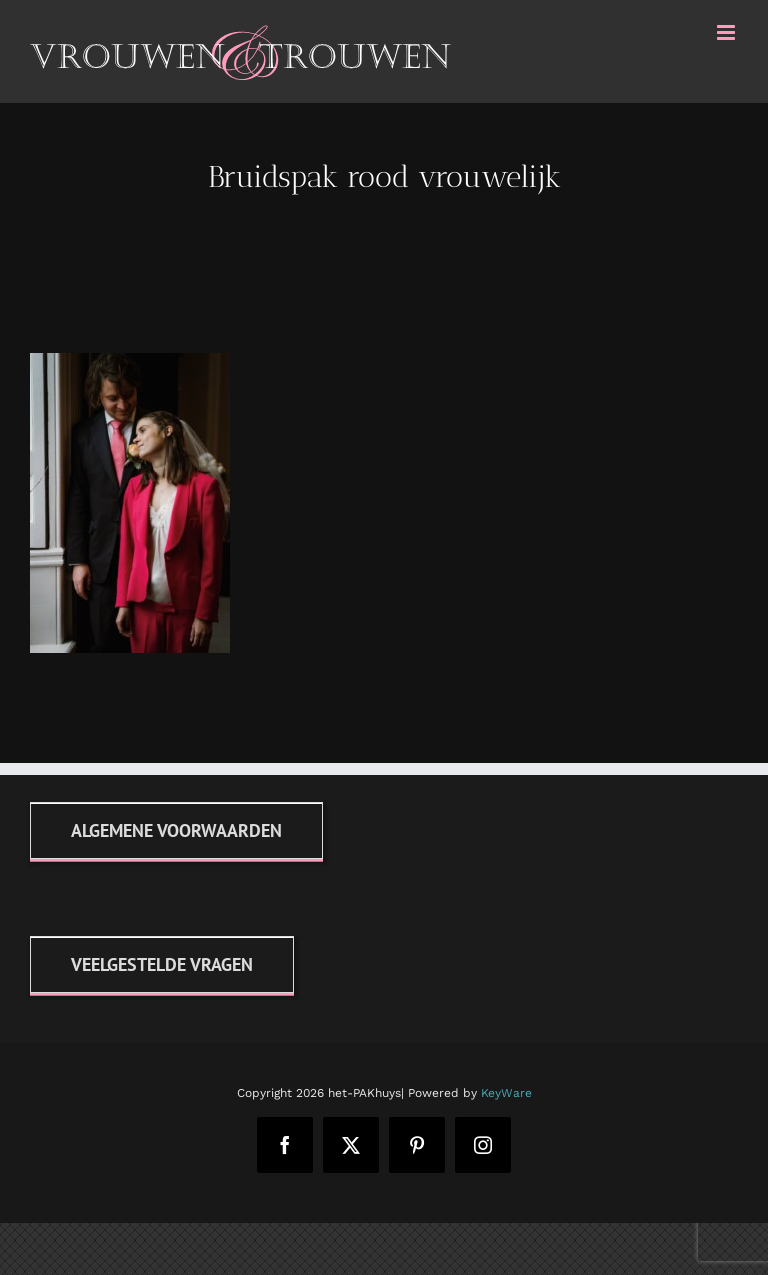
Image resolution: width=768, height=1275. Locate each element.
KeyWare (506, 1093)
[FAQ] (162, 964)
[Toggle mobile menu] (727, 32)
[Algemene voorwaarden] (176, 830)
